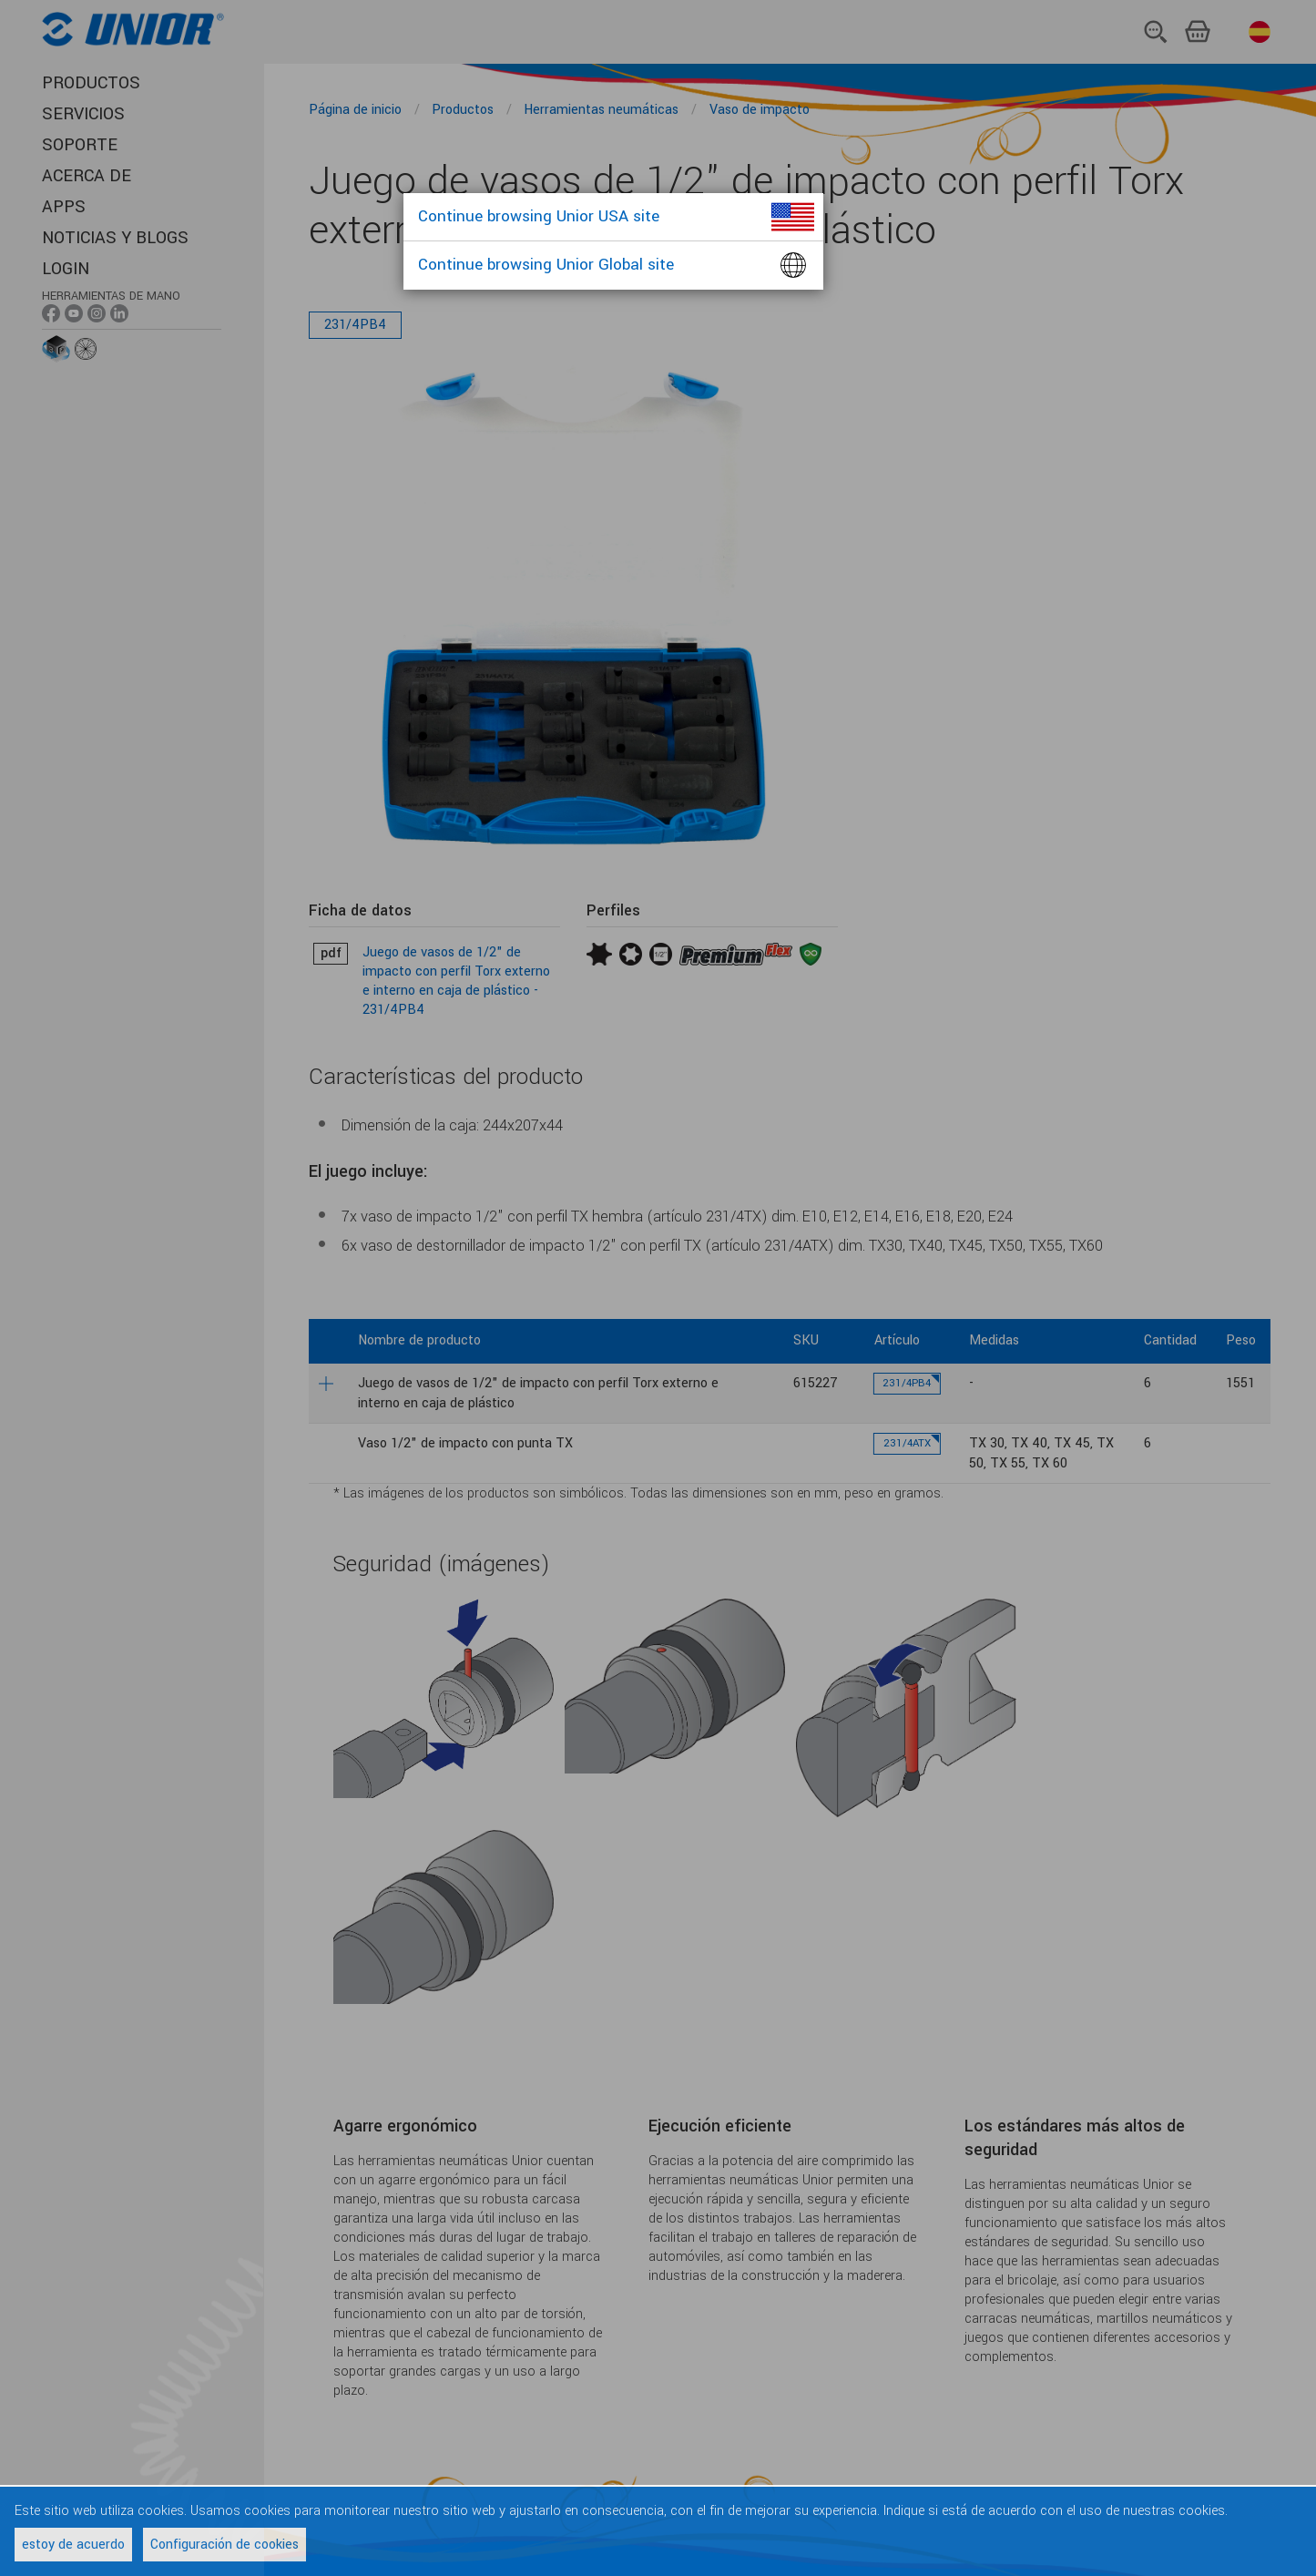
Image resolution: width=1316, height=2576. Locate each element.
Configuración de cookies (224, 2544)
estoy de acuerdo (73, 2544)
